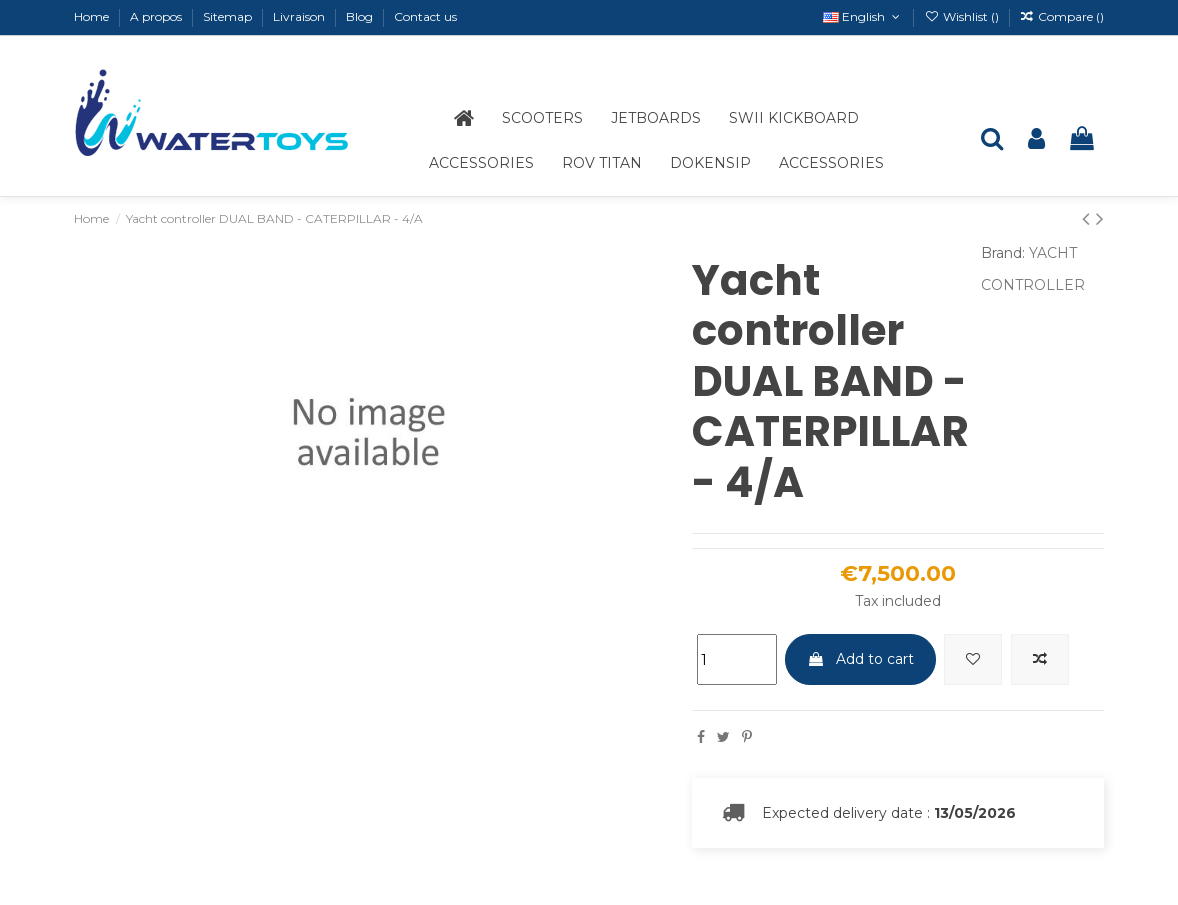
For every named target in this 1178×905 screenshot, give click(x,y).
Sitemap (229, 16)
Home (93, 16)
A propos (157, 16)
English (863, 16)
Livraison (300, 16)
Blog (361, 16)
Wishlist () (962, 16)
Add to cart (860, 659)
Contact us (425, 16)
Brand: (1003, 253)
